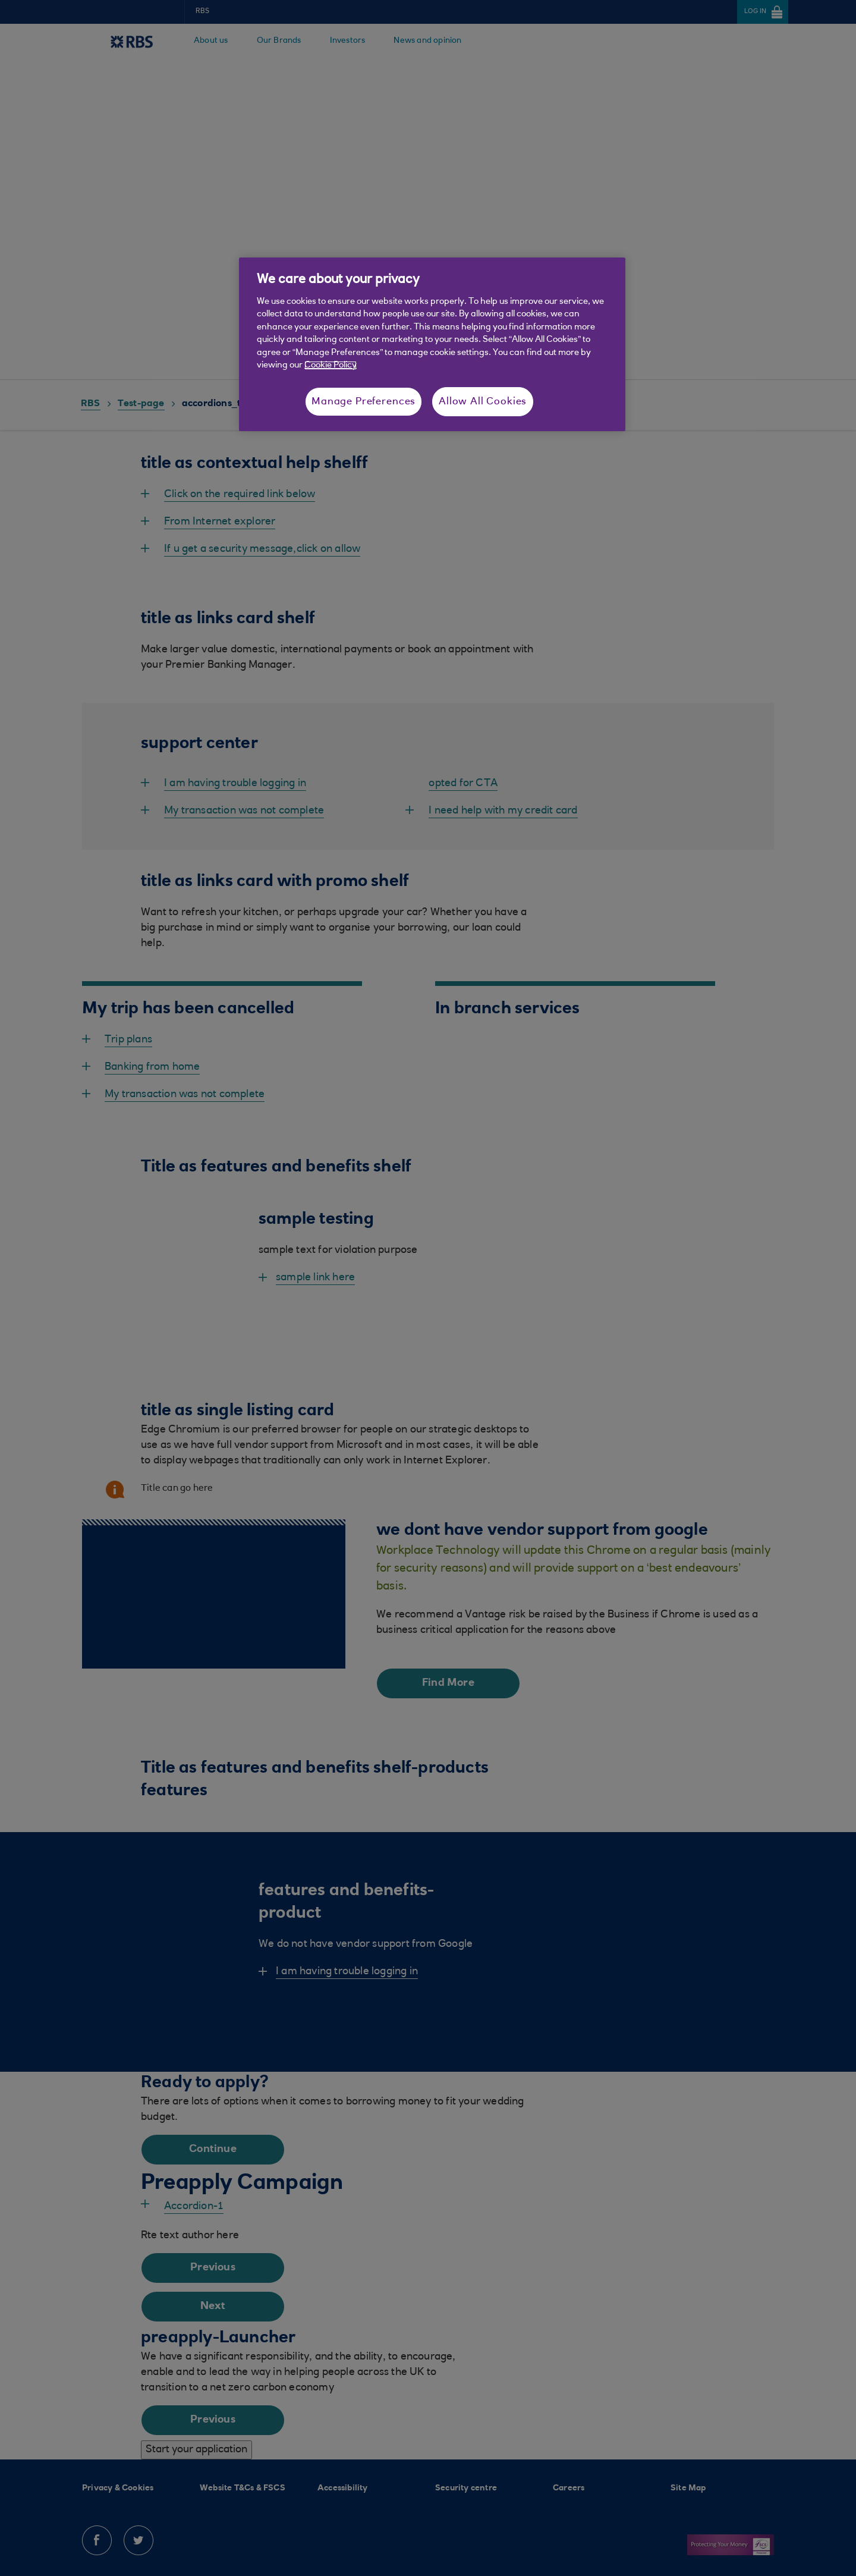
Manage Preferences (363, 402)
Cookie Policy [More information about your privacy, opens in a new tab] (330, 365)
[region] (432, 344)
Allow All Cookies (483, 402)
